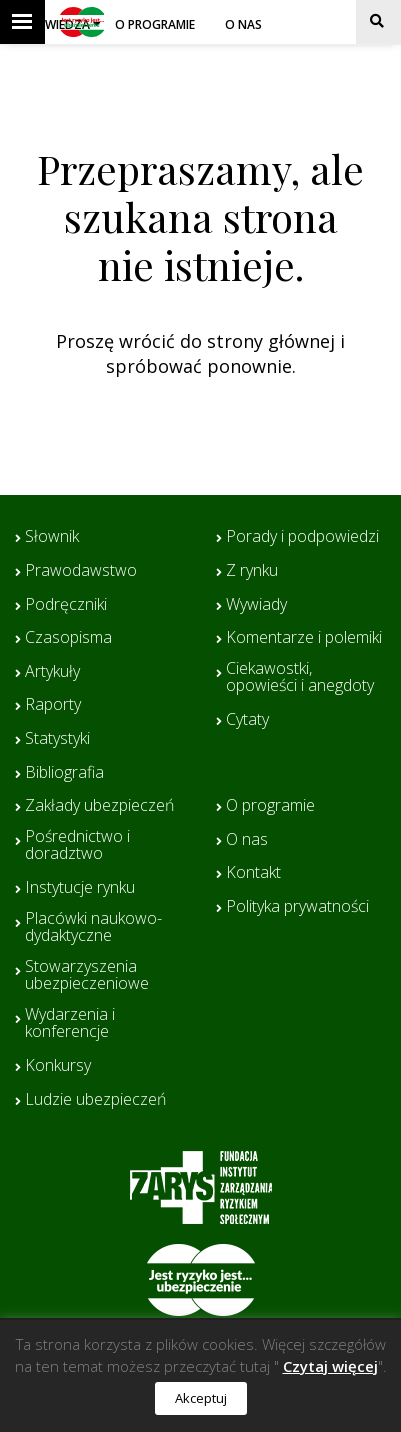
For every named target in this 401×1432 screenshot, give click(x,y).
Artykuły (52, 672)
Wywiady (256, 605)
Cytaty (247, 720)
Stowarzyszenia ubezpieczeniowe (87, 975)
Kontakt (253, 873)
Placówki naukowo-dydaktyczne (93, 927)
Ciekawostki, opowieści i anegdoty (300, 677)
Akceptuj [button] (201, 1398)
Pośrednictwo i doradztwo (77, 845)
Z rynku (252, 571)
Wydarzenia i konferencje (70, 1023)
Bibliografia (64, 773)
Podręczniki (66, 605)
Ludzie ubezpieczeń (95, 1100)
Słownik (52, 537)
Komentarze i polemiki (304, 638)
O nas (243, 24)
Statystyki (57, 739)
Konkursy (58, 1066)
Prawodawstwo (81, 571)
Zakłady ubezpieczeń (99, 806)
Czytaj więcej (330, 1366)
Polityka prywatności (297, 907)
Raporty (53, 705)
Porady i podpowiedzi (302, 537)
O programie (155, 24)
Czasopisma (68, 638)
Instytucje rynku (80, 888)
